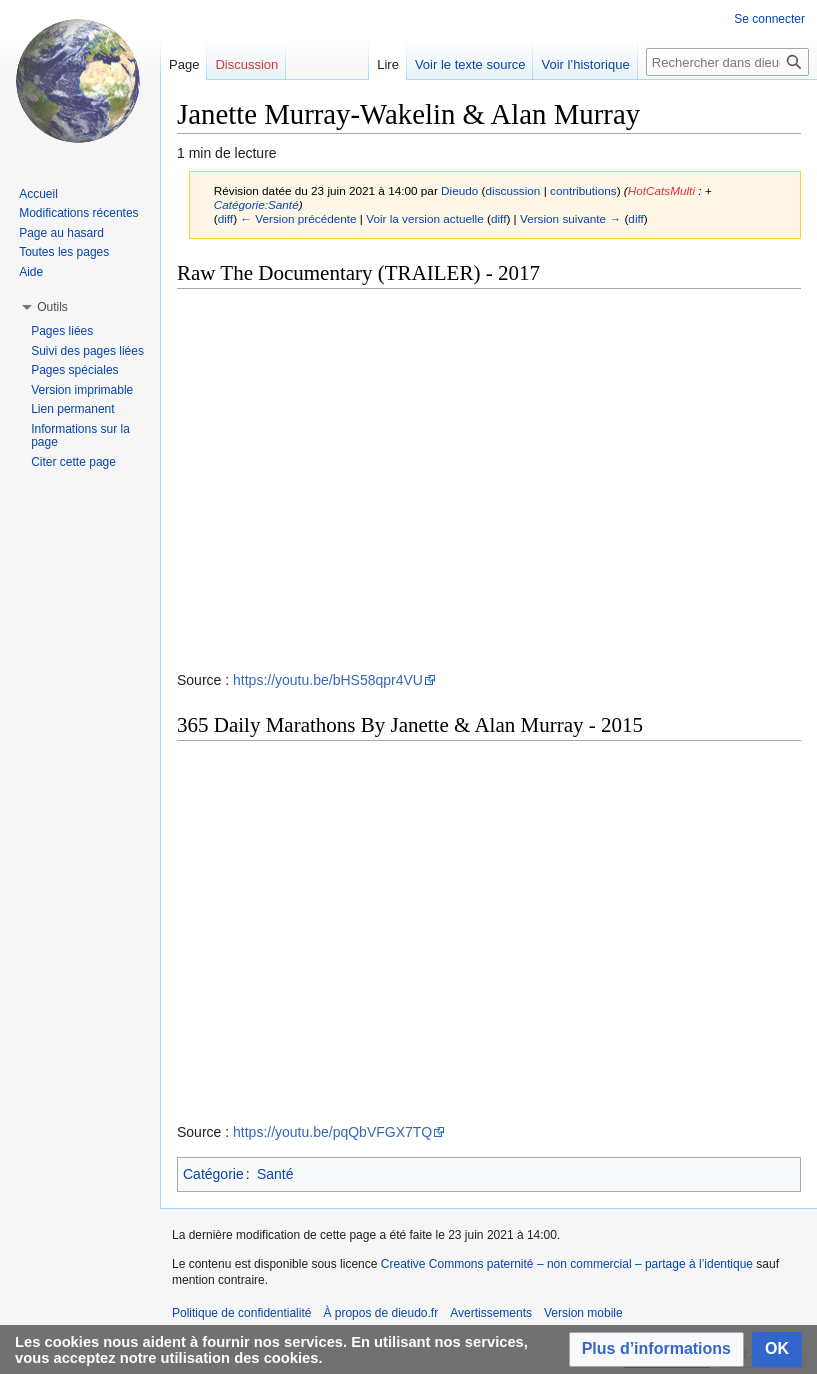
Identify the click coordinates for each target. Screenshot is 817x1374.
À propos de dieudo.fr (380, 1313)
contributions (583, 190)
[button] (656, 1349)
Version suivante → (570, 218)
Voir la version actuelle (425, 218)
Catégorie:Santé (256, 204)
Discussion (246, 64)
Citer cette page (73, 462)
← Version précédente (298, 218)
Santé (275, 1174)
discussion (513, 190)
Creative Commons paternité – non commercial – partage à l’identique (567, 1264)
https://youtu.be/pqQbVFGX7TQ (332, 1132)
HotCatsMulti (661, 190)
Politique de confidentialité (241, 1313)
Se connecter (769, 19)
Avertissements (491, 1313)
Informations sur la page (80, 436)
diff (225, 218)
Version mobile (583, 1313)
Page (184, 64)
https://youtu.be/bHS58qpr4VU (328, 680)
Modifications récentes (78, 213)
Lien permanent (72, 409)
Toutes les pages (64, 252)
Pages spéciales (74, 370)
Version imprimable (82, 390)
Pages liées (62, 331)
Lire (388, 64)
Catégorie (213, 1174)
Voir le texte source (470, 64)
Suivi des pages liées (87, 351)
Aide (31, 272)
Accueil (38, 194)
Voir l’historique (585, 64)
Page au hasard (61, 233)
